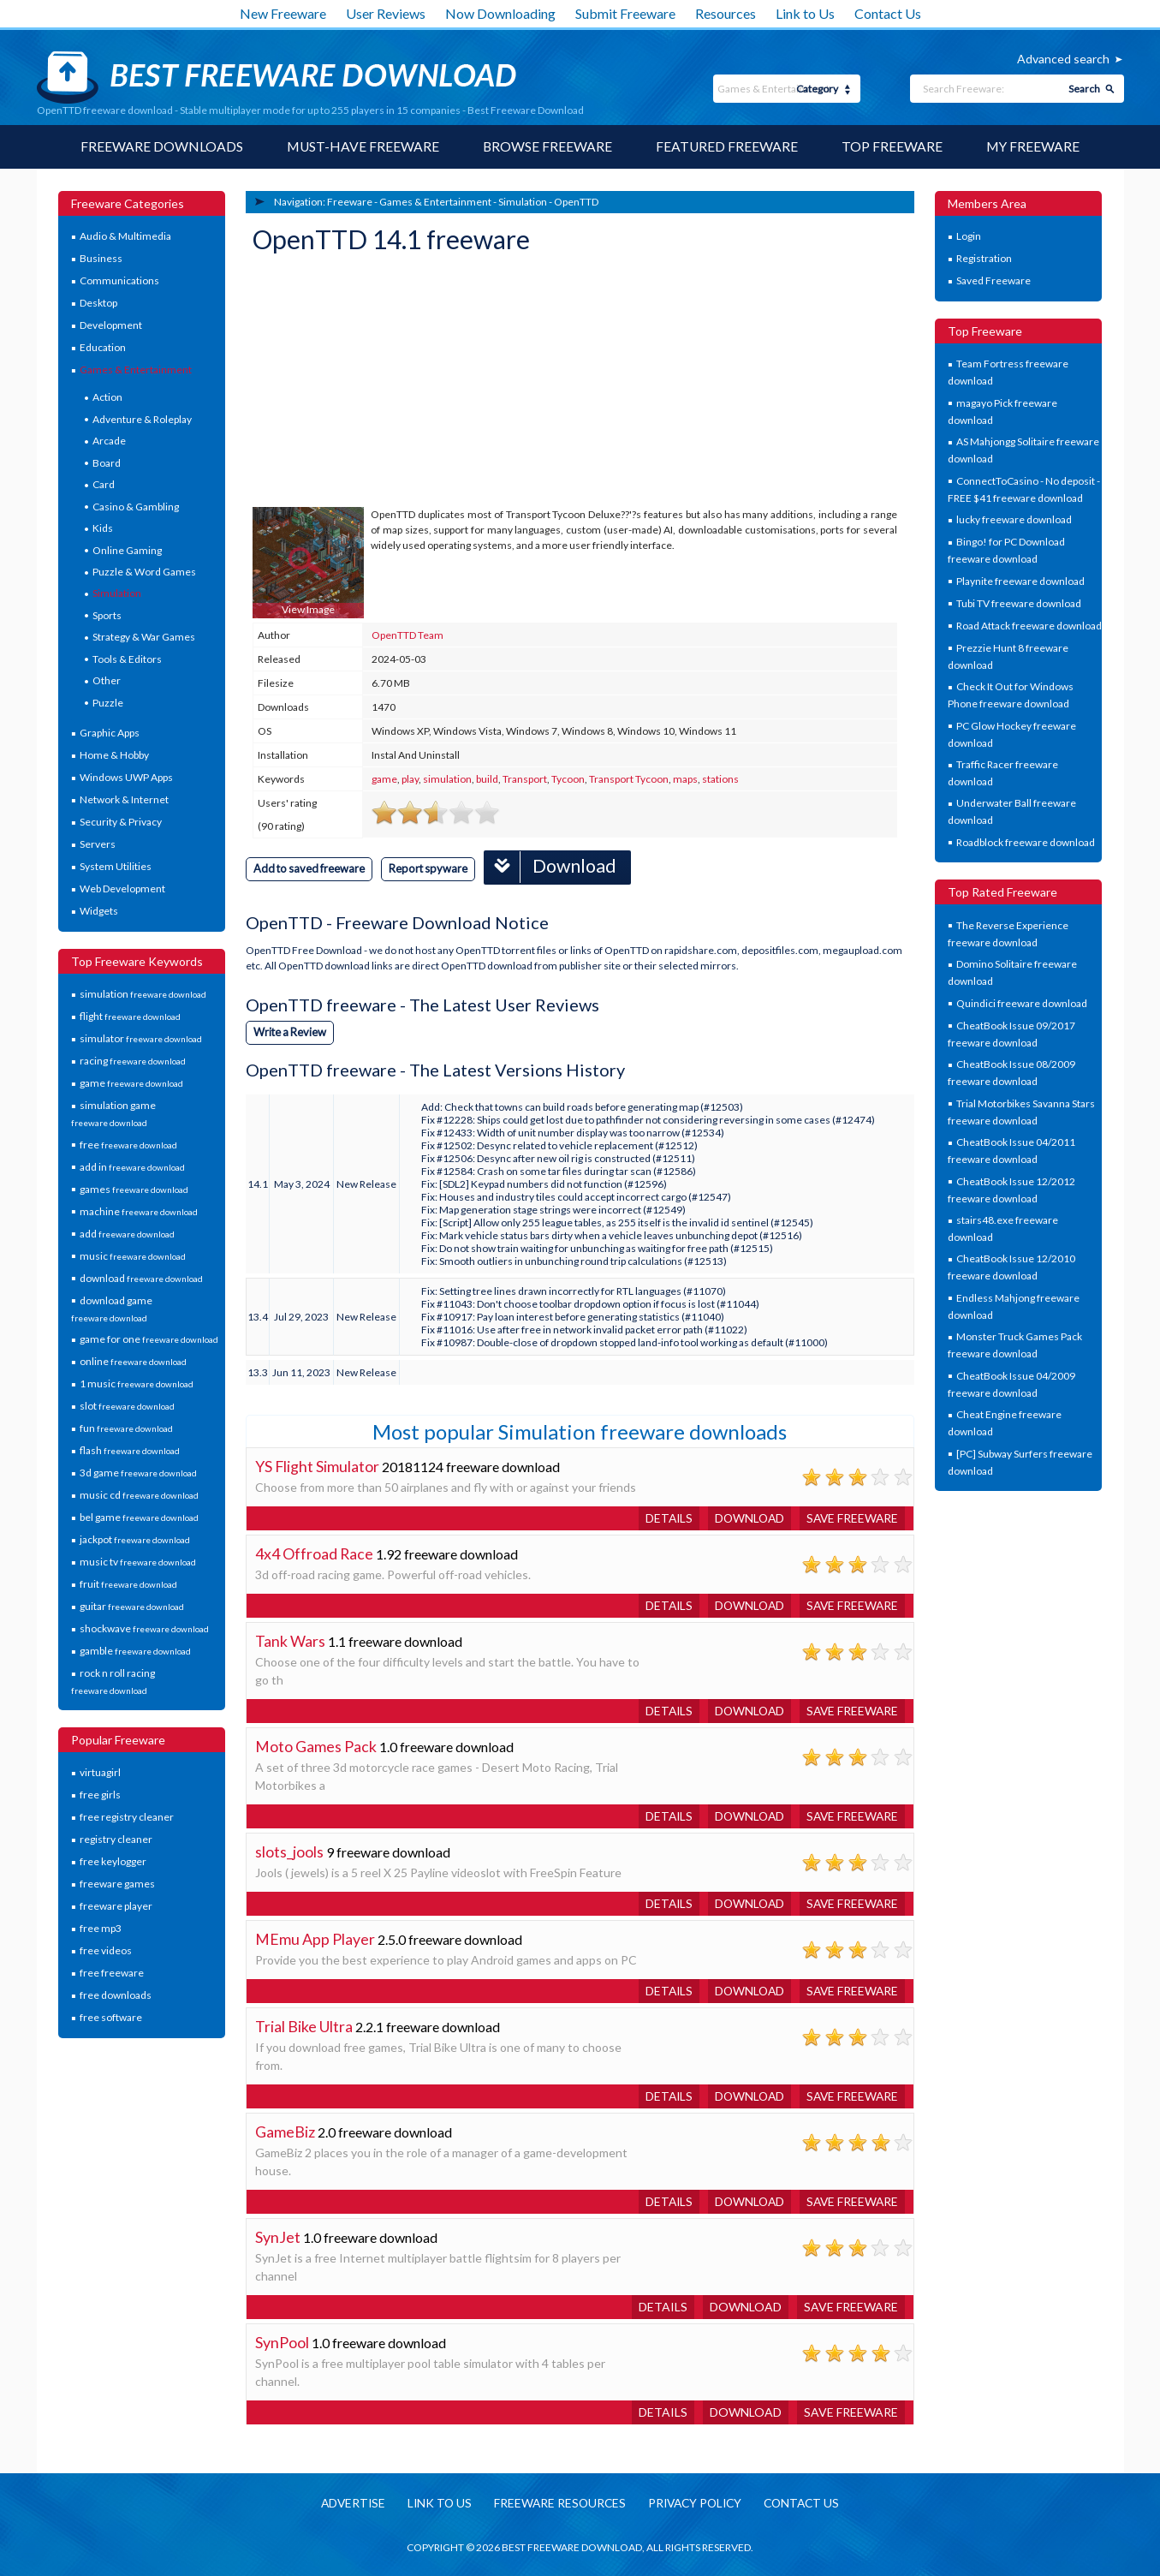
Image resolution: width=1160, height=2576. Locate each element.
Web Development (122, 889)
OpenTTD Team (407, 635)
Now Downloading (500, 13)
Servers (98, 844)
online (133, 1362)
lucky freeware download (1014, 520)
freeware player (116, 1906)
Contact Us (887, 13)
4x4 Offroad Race (314, 1552)
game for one (149, 1339)
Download (557, 866)
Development (111, 325)
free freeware (112, 1973)
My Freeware (1034, 147)
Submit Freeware (625, 13)
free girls (100, 1795)
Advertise (346, 2503)
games (134, 1189)
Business (101, 259)
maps (685, 778)
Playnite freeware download (1020, 581)
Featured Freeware (727, 147)
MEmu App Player (315, 1938)
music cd (139, 1495)
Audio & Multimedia (125, 236)
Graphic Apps (110, 733)
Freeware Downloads (159, 147)
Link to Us (805, 13)
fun (126, 1428)
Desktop (98, 303)
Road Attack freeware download (1029, 625)
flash (130, 1451)
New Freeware (283, 13)
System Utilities (116, 867)
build (487, 778)
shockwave (144, 1629)
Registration (984, 259)
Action (107, 397)
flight (130, 1017)
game (131, 1083)
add (127, 1233)
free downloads (116, 1995)
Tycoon (568, 778)
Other (106, 681)
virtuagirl (100, 1773)
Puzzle (107, 702)
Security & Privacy (121, 822)
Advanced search (1063, 58)
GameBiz (285, 2130)
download (141, 1278)
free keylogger (113, 1862)
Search (1084, 88)
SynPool (282, 2341)
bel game (139, 1518)
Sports (107, 615)
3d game (138, 1473)
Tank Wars (290, 1640)
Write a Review (291, 1031)
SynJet (277, 2236)
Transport (525, 778)
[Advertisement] (381, 383)
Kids (102, 528)
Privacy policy (697, 2503)
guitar (132, 1607)
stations (720, 778)
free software (111, 2018)
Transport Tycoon (629, 778)
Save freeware (851, 1517)
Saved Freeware (993, 281)
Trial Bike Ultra (304, 2025)
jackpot (135, 1540)
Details (663, 1517)
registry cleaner (116, 1840)
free (128, 1144)
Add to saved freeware (310, 868)
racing (133, 1061)
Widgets (99, 911)
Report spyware (432, 868)
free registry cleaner (127, 1817)
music (133, 1255)
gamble (135, 1651)
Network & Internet (124, 800)
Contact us (808, 2503)
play (410, 778)
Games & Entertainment (136, 370)
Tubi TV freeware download (1018, 603)
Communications (119, 281)
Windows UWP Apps (126, 778)
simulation (143, 994)
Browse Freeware (547, 147)
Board (106, 462)
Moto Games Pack (316, 1745)
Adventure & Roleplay (142, 419)
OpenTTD (576, 201)
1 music (136, 1384)
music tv (138, 1562)
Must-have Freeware (361, 147)
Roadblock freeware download (1025, 842)
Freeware (349, 201)
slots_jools (289, 1850)
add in (132, 1166)
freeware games (117, 1884)
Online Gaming (127, 550)
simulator (141, 1039)
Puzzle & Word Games (144, 571)
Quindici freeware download (1021, 1003)
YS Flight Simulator (317, 1465)
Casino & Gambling (135, 506)
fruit (128, 1584)
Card (103, 485)
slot (127, 1406)
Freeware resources (558, 2503)
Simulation (116, 593)
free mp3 (101, 1929)
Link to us (435, 2503)
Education (103, 348)
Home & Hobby (114, 755)
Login (968, 236)
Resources (725, 13)
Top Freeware (892, 147)
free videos (106, 1951)
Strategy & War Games (143, 637)
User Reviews (385, 13)
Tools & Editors (127, 659)
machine (139, 1211)
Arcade (109, 441)
